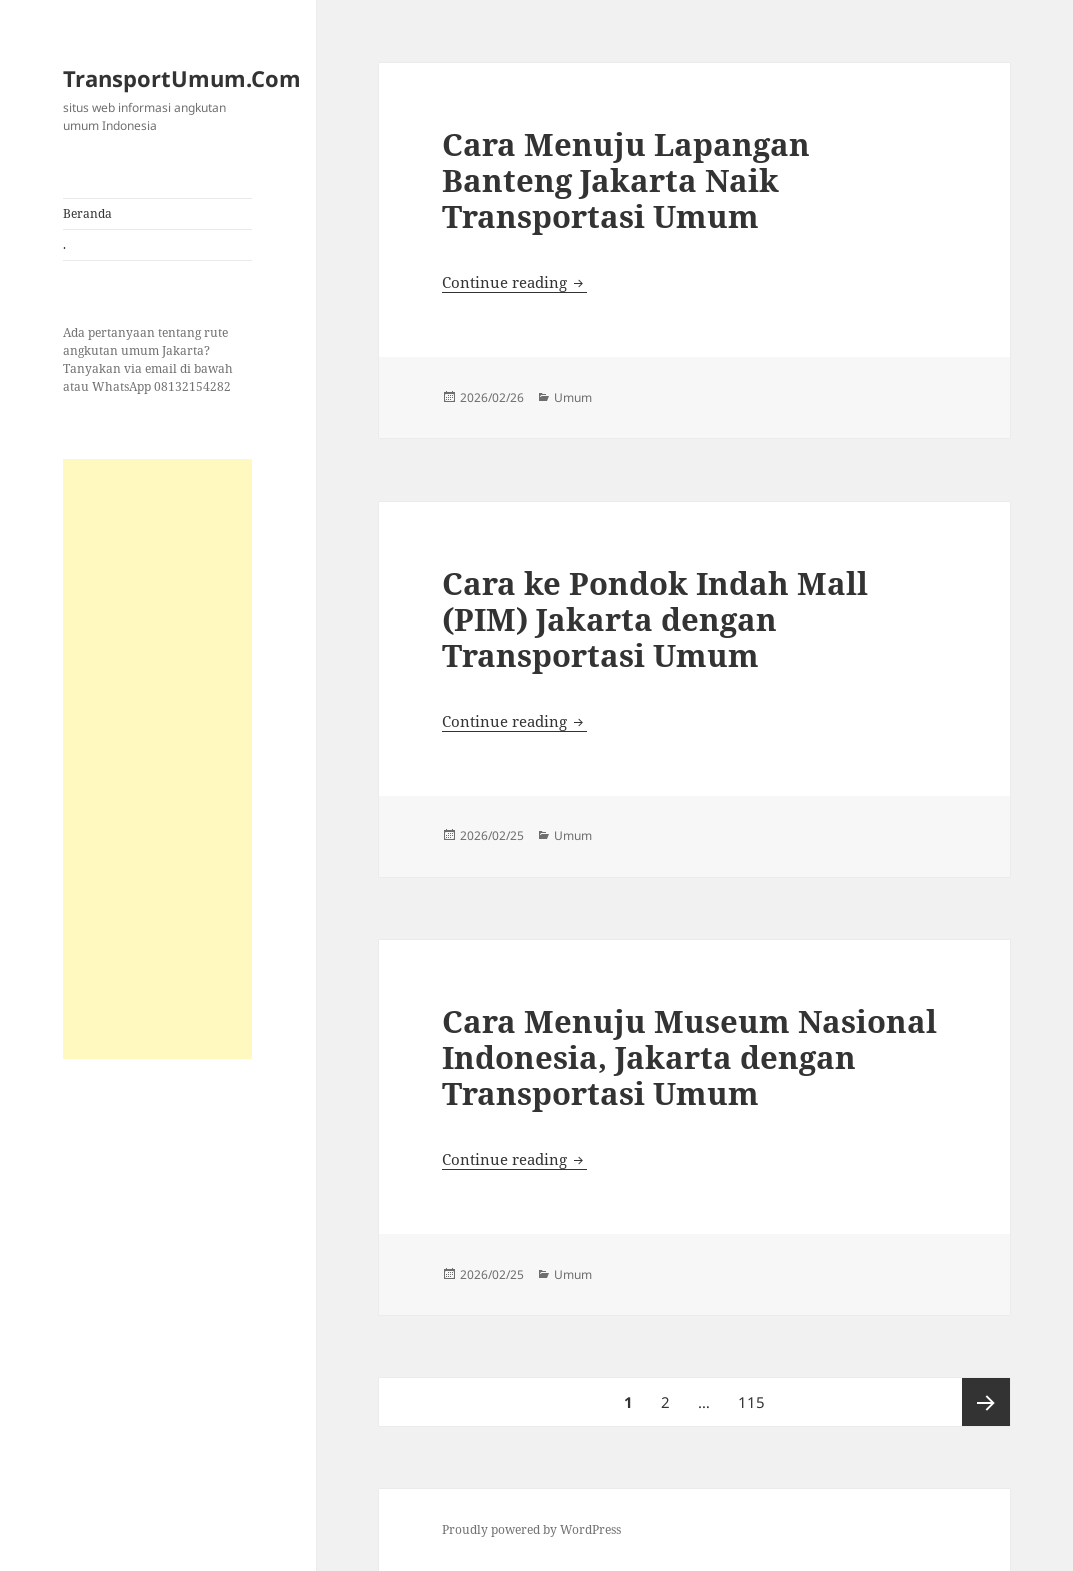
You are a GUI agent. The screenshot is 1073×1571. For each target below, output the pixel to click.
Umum (573, 397)
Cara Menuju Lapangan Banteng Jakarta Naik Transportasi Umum (626, 180)
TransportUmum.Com (182, 78)
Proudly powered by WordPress (531, 1529)
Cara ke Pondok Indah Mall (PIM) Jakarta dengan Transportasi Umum (655, 619)
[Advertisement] (157, 759)
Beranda (87, 213)
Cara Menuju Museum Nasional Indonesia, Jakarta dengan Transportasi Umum (689, 1057)
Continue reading (514, 282)
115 (754, 1395)
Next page (986, 1402)
